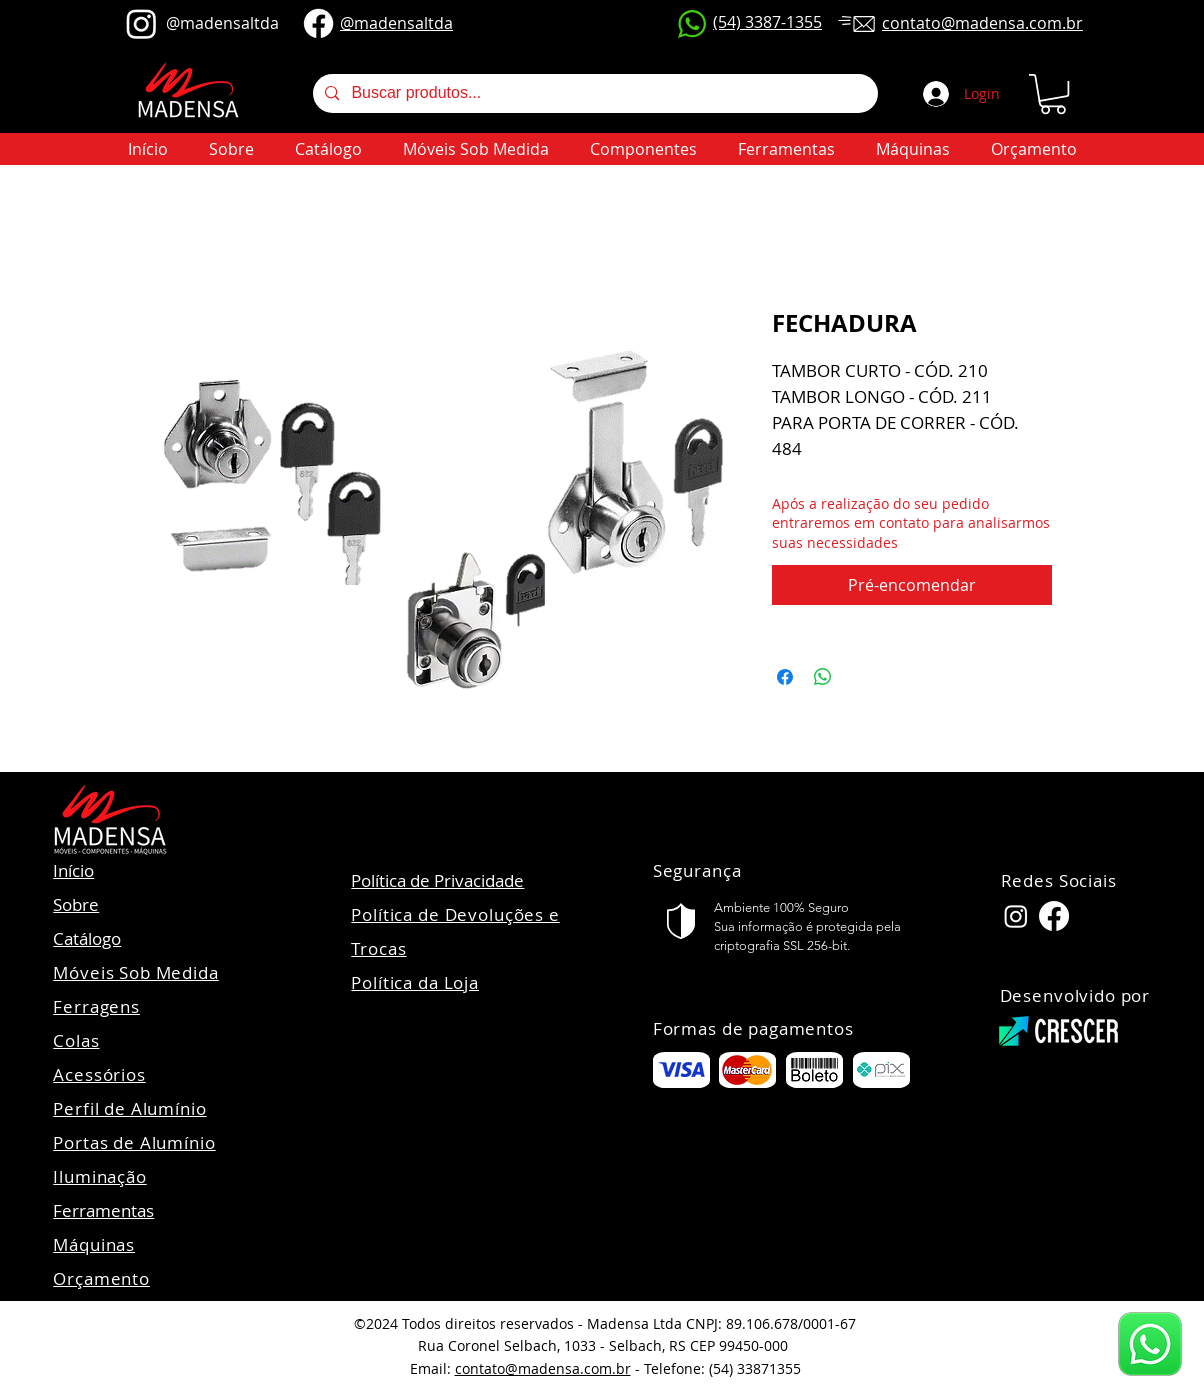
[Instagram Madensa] (1016, 916)
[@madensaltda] (141, 23)
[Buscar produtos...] (593, 93)
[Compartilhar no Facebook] (785, 677)
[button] (1053, 94)
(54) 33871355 (755, 1368)
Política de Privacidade (437, 880)
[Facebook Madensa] (1054, 916)
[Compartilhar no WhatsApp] (823, 677)
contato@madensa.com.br (543, 1368)
